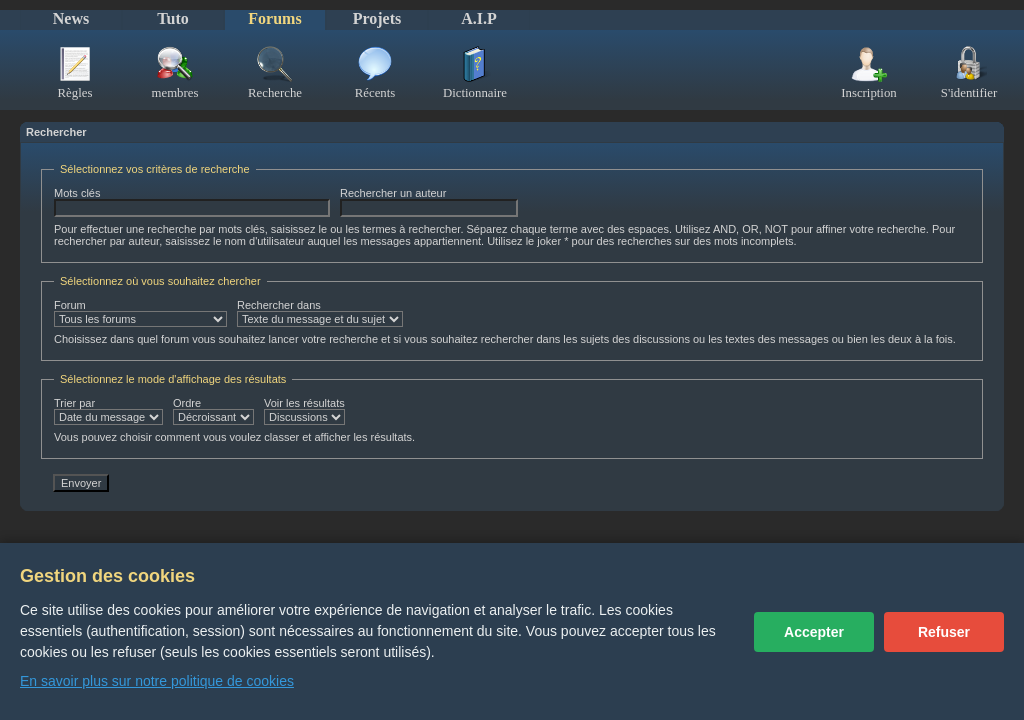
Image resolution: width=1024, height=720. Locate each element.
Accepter (814, 632)
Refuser (944, 632)
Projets (377, 18)
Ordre (213, 411)
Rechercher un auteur (429, 202)
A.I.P (479, 18)
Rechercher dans (320, 313)
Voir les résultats (304, 411)
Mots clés (192, 202)
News (71, 18)
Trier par (108, 411)
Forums (274, 18)
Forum (140, 313)
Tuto (172, 18)
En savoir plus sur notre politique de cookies (157, 681)
